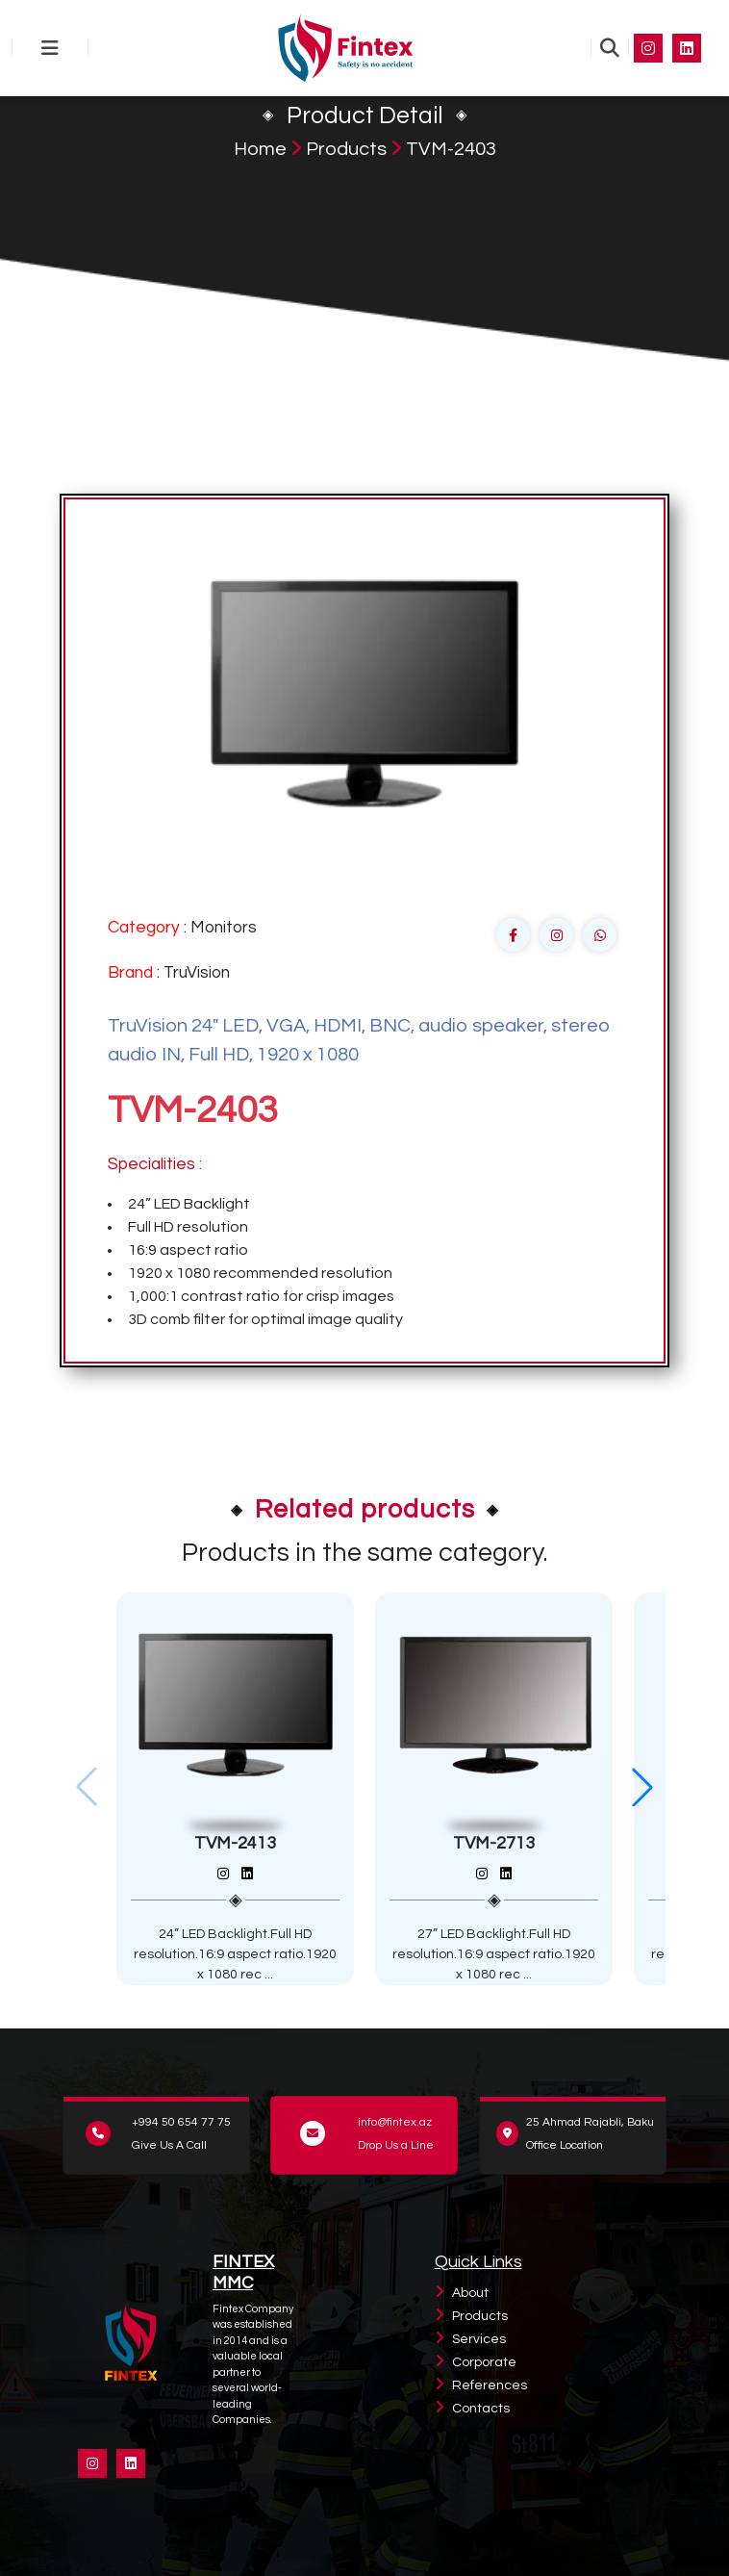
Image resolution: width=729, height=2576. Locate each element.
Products (346, 149)
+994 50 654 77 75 (181, 2122)
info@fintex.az (395, 2122)
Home (260, 149)
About (470, 2293)
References (489, 2385)
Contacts (481, 2408)
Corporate (484, 2362)
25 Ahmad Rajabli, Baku (590, 2122)
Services (479, 2339)
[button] (642, 1787)
